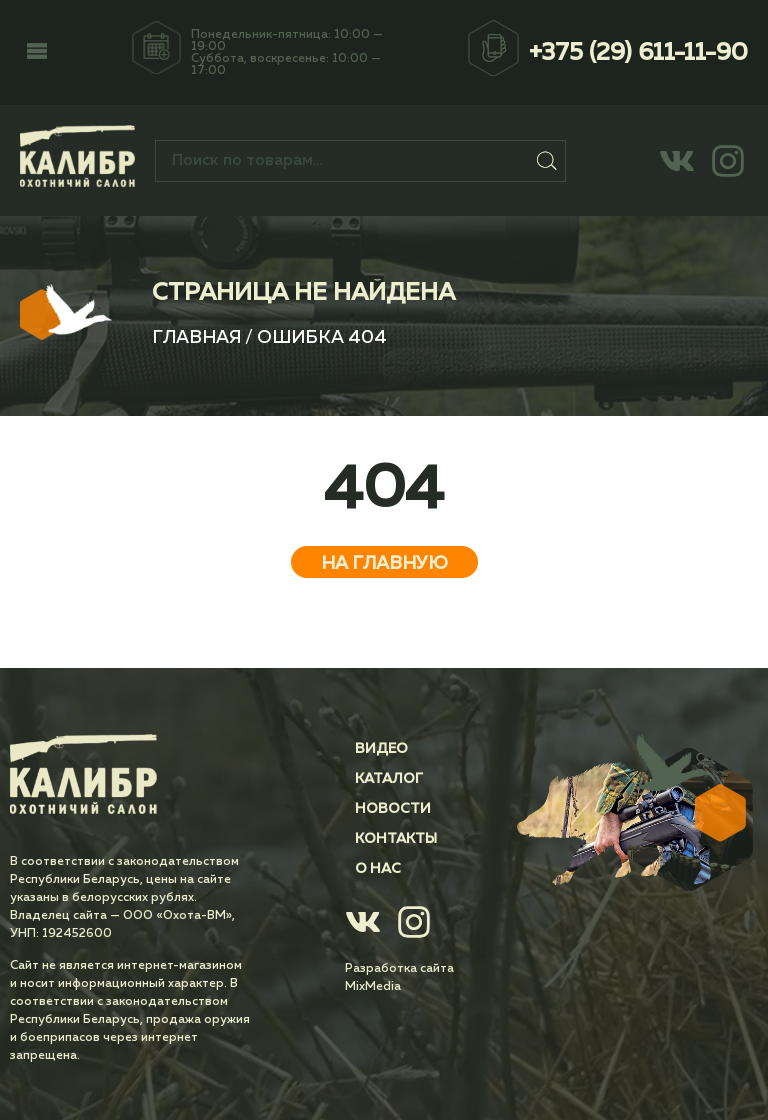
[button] (37, 53)
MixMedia (373, 987)
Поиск (547, 161)
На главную (384, 564)
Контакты (396, 839)
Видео (381, 749)
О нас (378, 869)
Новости (393, 809)
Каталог (389, 779)
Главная (196, 338)
